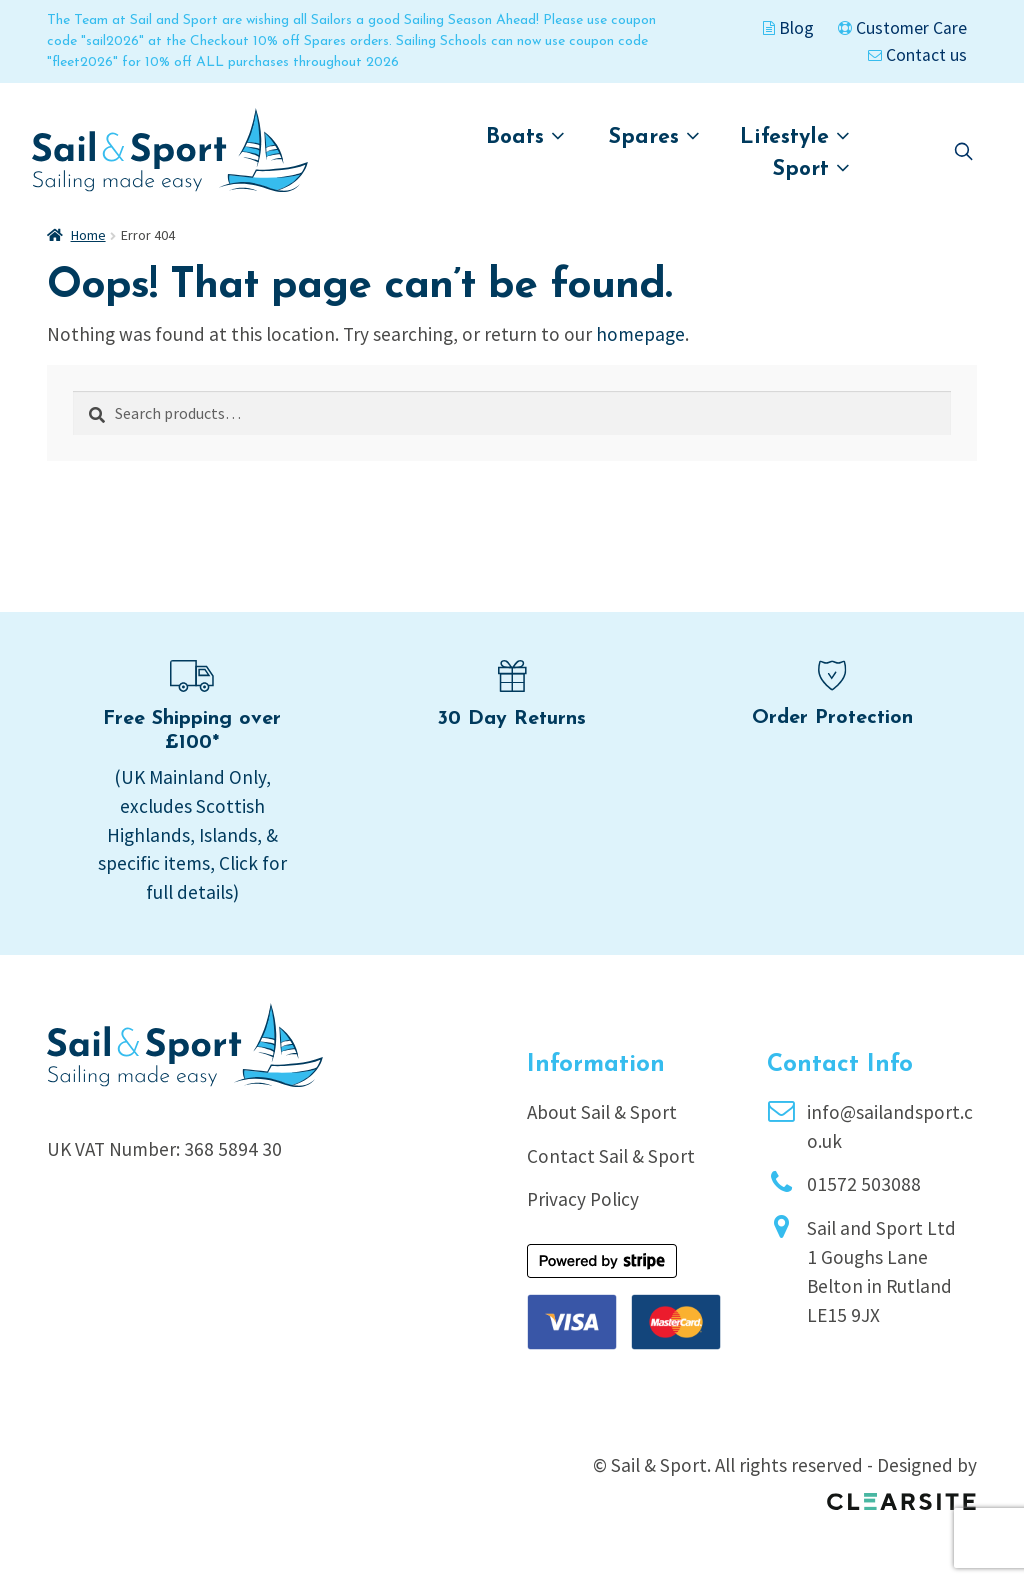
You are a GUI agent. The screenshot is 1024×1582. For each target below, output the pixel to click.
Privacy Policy (583, 1199)
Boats (525, 136)
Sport (811, 168)
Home (88, 235)
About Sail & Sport (602, 1112)
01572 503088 (864, 1184)
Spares (654, 136)
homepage (640, 334)
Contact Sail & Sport (611, 1156)
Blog (788, 28)
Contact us (917, 55)
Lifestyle (795, 136)
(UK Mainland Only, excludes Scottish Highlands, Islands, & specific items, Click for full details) (192, 834)
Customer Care (902, 28)
